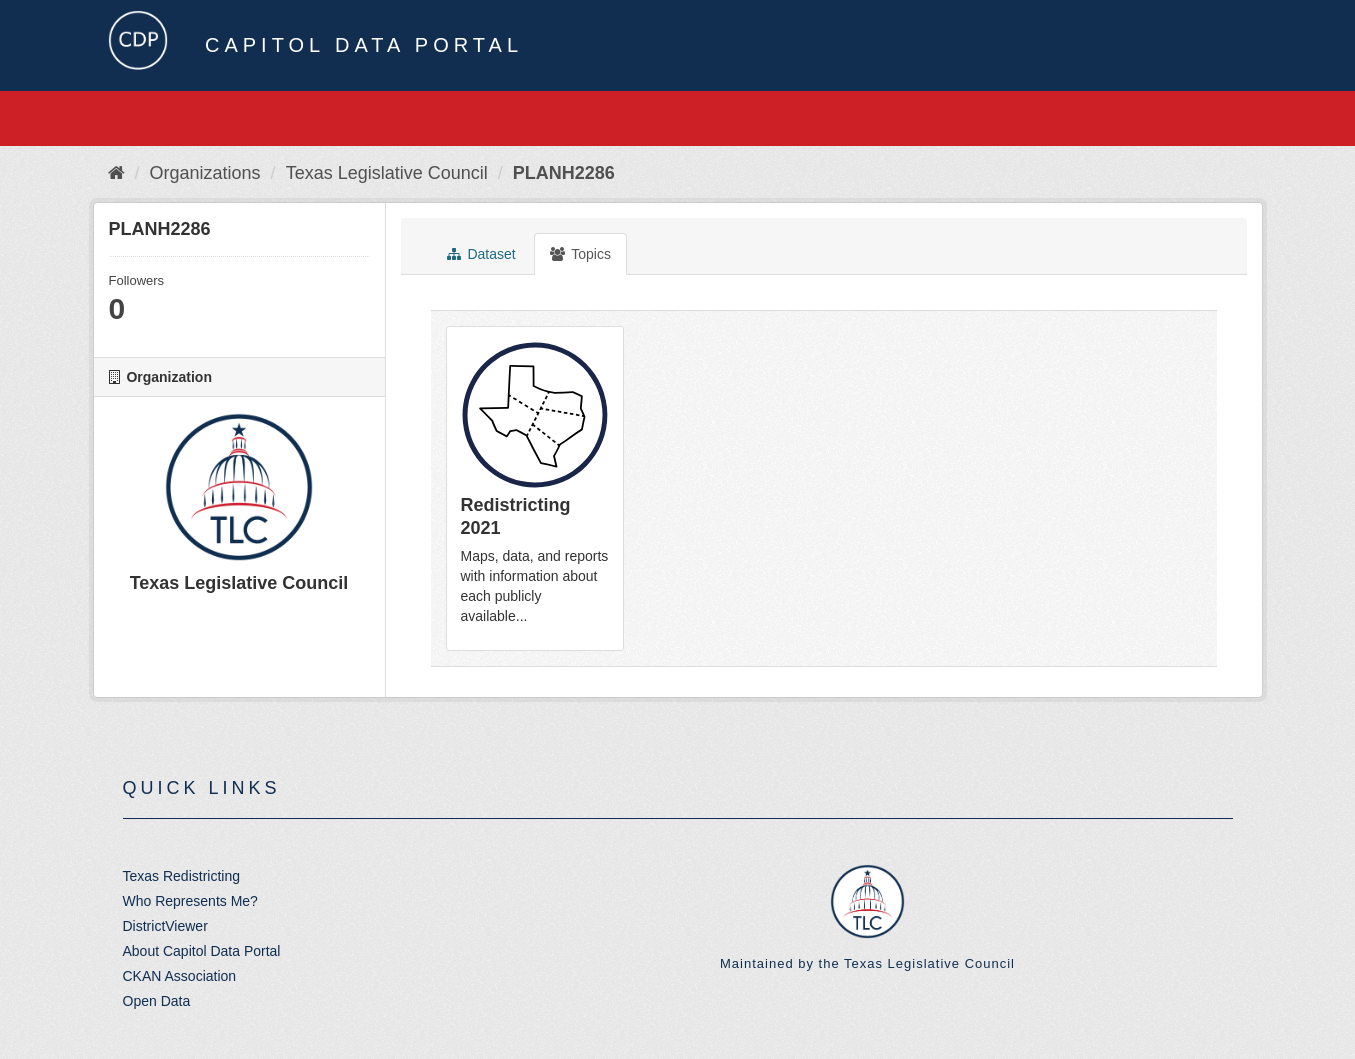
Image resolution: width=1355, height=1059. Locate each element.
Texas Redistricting (182, 876)
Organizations (205, 173)
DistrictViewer (165, 926)
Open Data (157, 1001)
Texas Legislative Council (387, 173)
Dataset (481, 254)
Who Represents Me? (190, 901)
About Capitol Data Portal (202, 951)
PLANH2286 (564, 173)
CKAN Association (180, 976)
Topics (580, 254)
